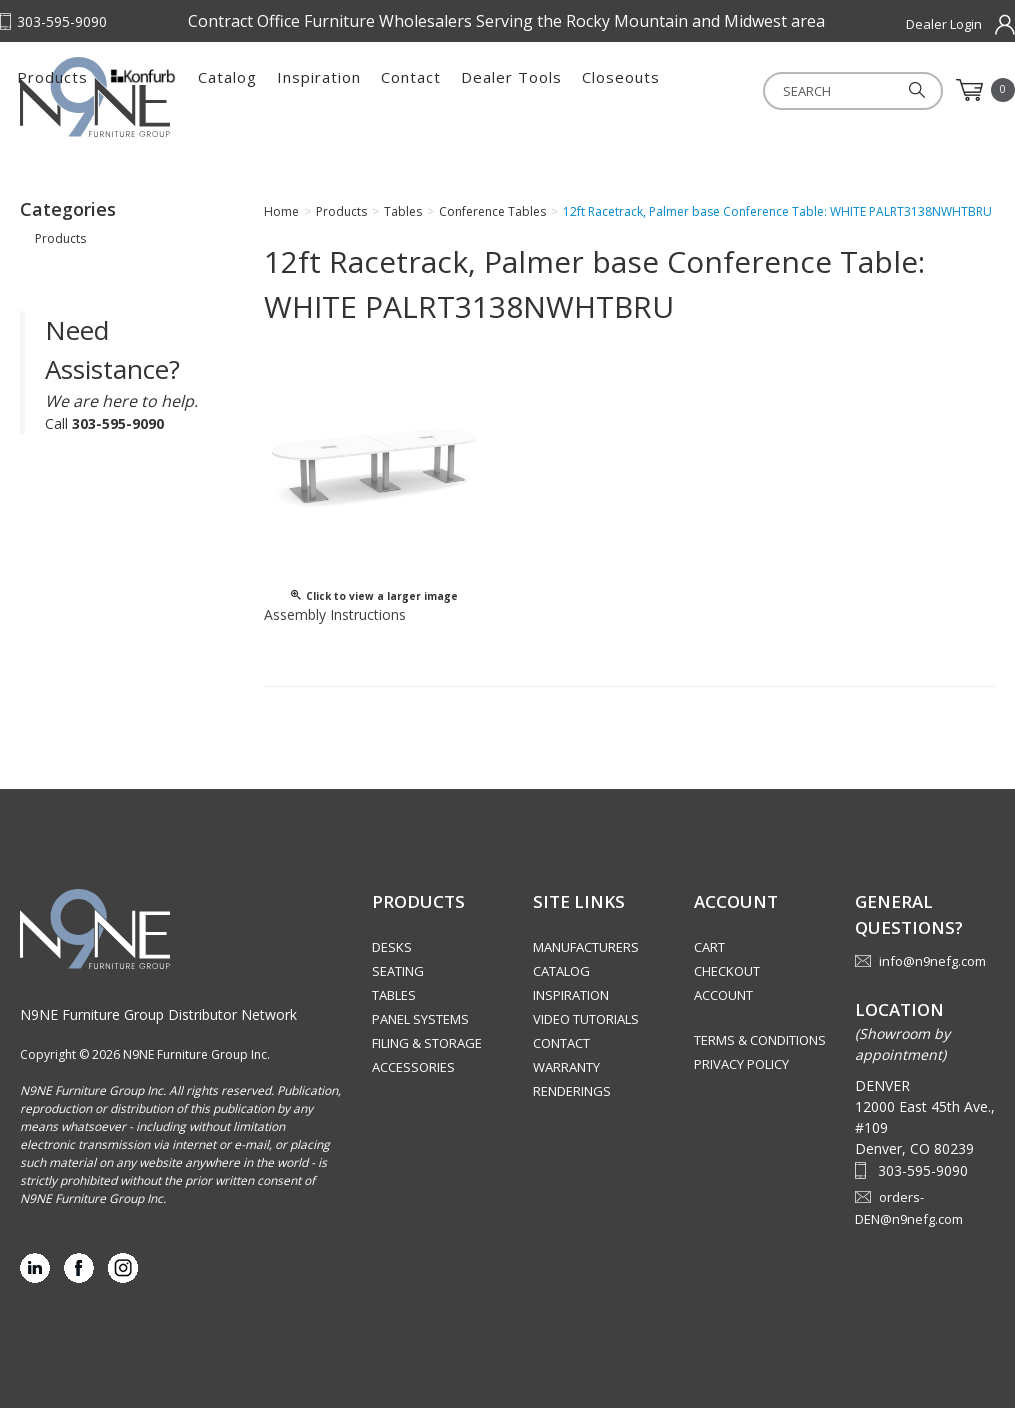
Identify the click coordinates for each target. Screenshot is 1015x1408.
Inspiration (552, 90)
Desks (392, 947)
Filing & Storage (427, 1043)
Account (723, 995)
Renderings (572, 1091)
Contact (644, 90)
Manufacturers (586, 947)
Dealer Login (944, 24)
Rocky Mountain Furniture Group (120, 97)
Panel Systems (420, 1019)
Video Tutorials (586, 1019)
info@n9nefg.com (932, 961)
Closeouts (854, 90)
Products (285, 90)
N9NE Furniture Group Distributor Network (158, 1014)
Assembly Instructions (335, 614)
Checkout (727, 971)
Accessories (413, 1067)
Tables (394, 995)
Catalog (460, 90)
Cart (709, 947)
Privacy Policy (741, 1064)
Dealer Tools (744, 90)
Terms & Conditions (760, 1040)
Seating (398, 971)
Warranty (566, 1067)
